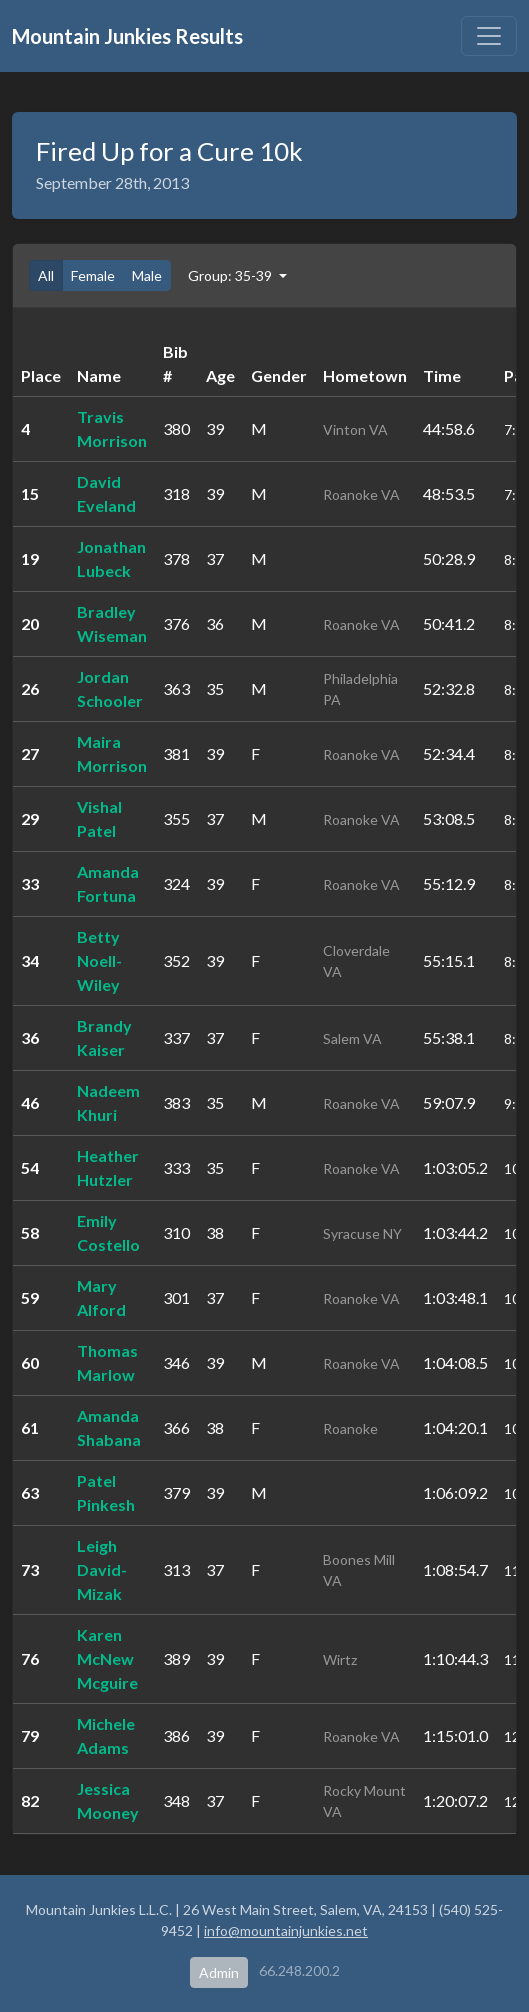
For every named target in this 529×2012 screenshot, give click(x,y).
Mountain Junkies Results (127, 36)
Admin (219, 1972)
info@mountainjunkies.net (286, 1930)
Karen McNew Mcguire (107, 1658)
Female (93, 275)
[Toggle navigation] (489, 36)
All (46, 275)
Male (147, 275)
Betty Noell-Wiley (99, 960)
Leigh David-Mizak (102, 1569)
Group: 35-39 (231, 275)
